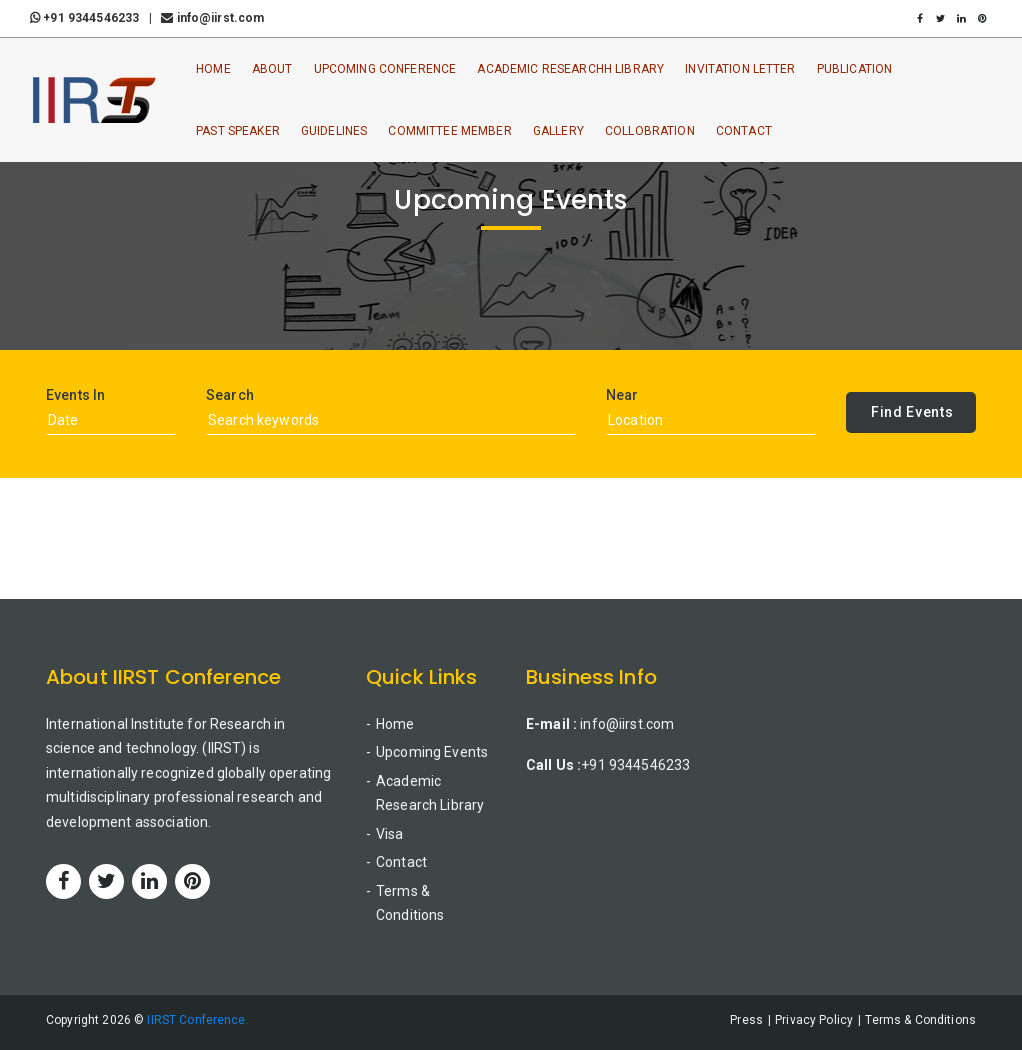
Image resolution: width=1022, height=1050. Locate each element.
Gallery (558, 131)
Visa (390, 834)
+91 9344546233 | (94, 18)
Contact (744, 131)
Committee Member (449, 131)
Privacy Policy (814, 1020)
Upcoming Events (432, 752)
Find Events (912, 412)
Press (746, 1020)
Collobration (650, 131)
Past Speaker (238, 131)
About (272, 69)
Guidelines (334, 131)
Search (230, 395)
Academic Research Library (430, 793)
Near (622, 395)
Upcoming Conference (385, 69)
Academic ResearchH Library (570, 69)
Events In (75, 395)
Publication (855, 69)
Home (213, 69)
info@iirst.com (212, 18)
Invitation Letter (740, 69)
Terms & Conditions (410, 903)
